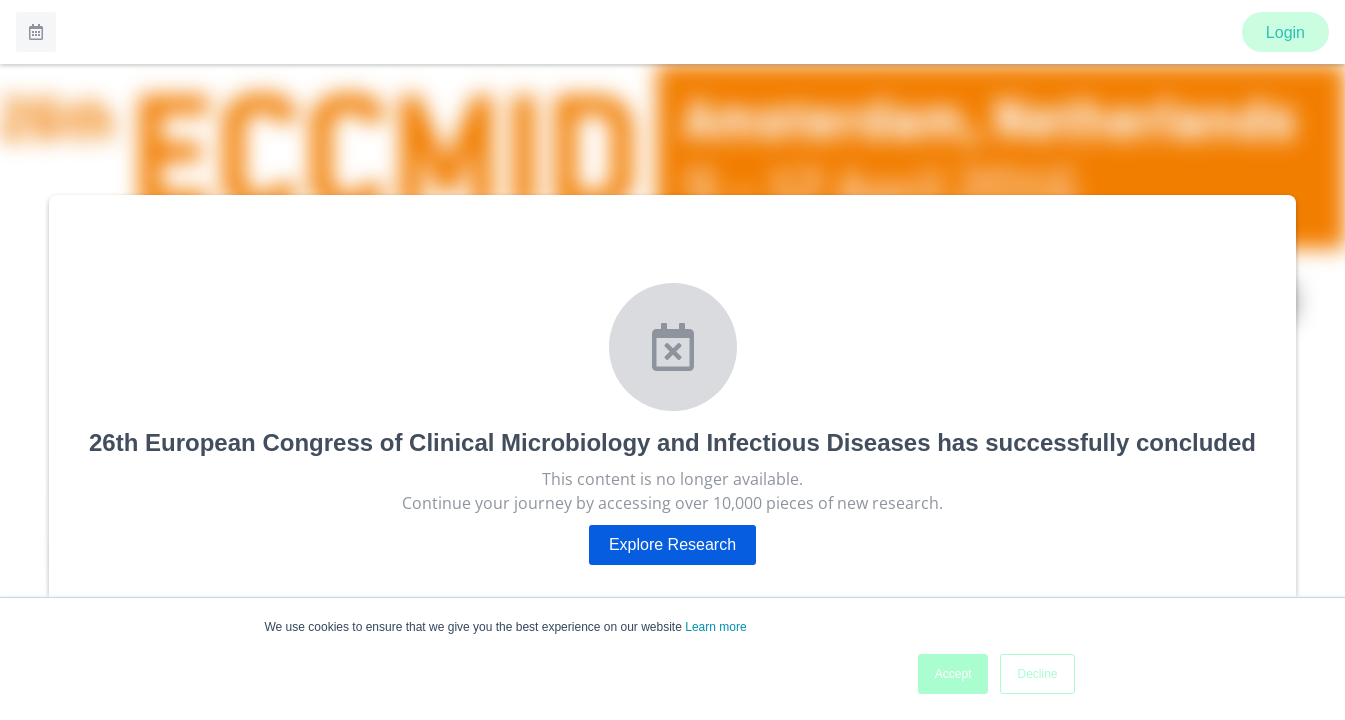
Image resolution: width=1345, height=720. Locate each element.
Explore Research (672, 544)
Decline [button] (1037, 674)
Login (1285, 32)
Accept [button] (953, 674)
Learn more (715, 627)
